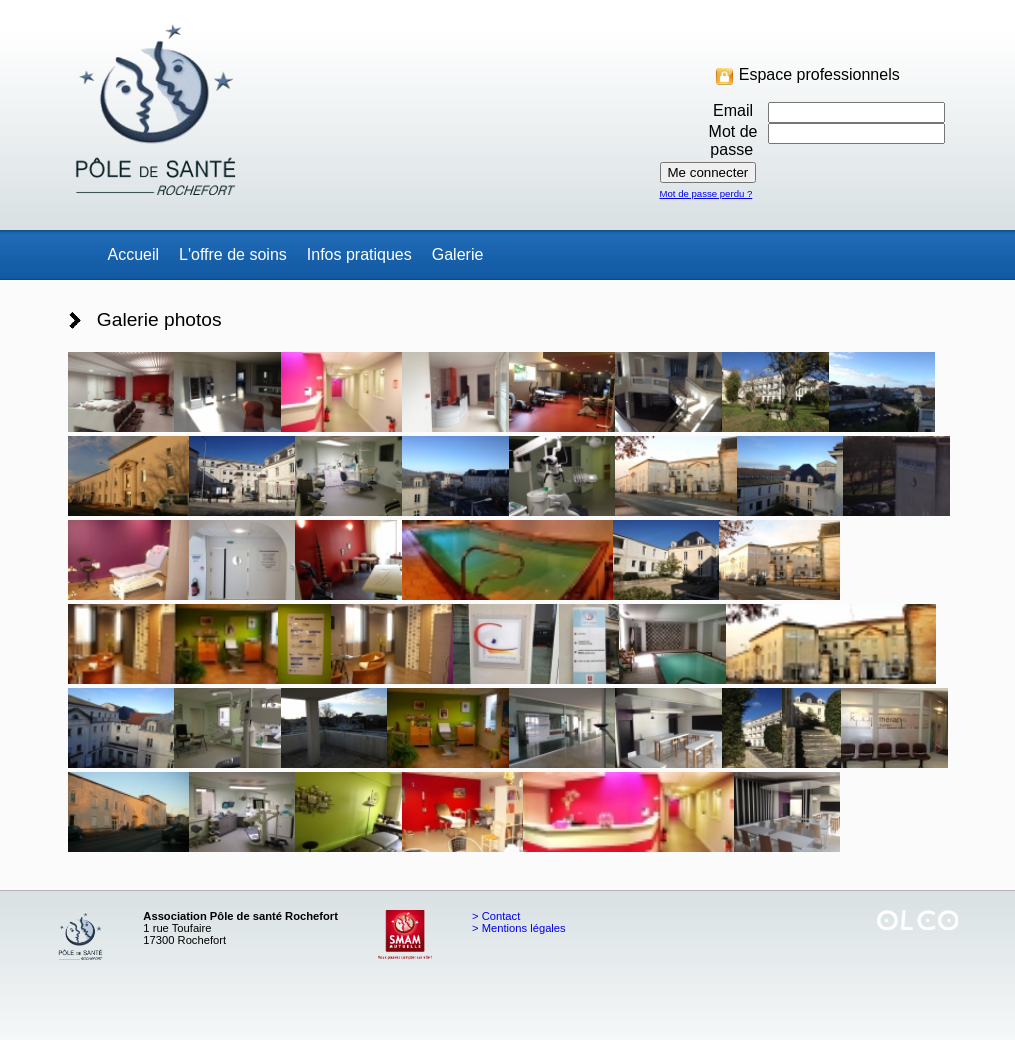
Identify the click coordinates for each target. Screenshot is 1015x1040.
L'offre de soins (233, 254)
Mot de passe (733, 140)
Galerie (458, 254)
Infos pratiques (359, 254)
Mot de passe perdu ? (706, 193)
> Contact (496, 916)
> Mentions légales (519, 928)
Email (735, 110)
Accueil (134, 254)
